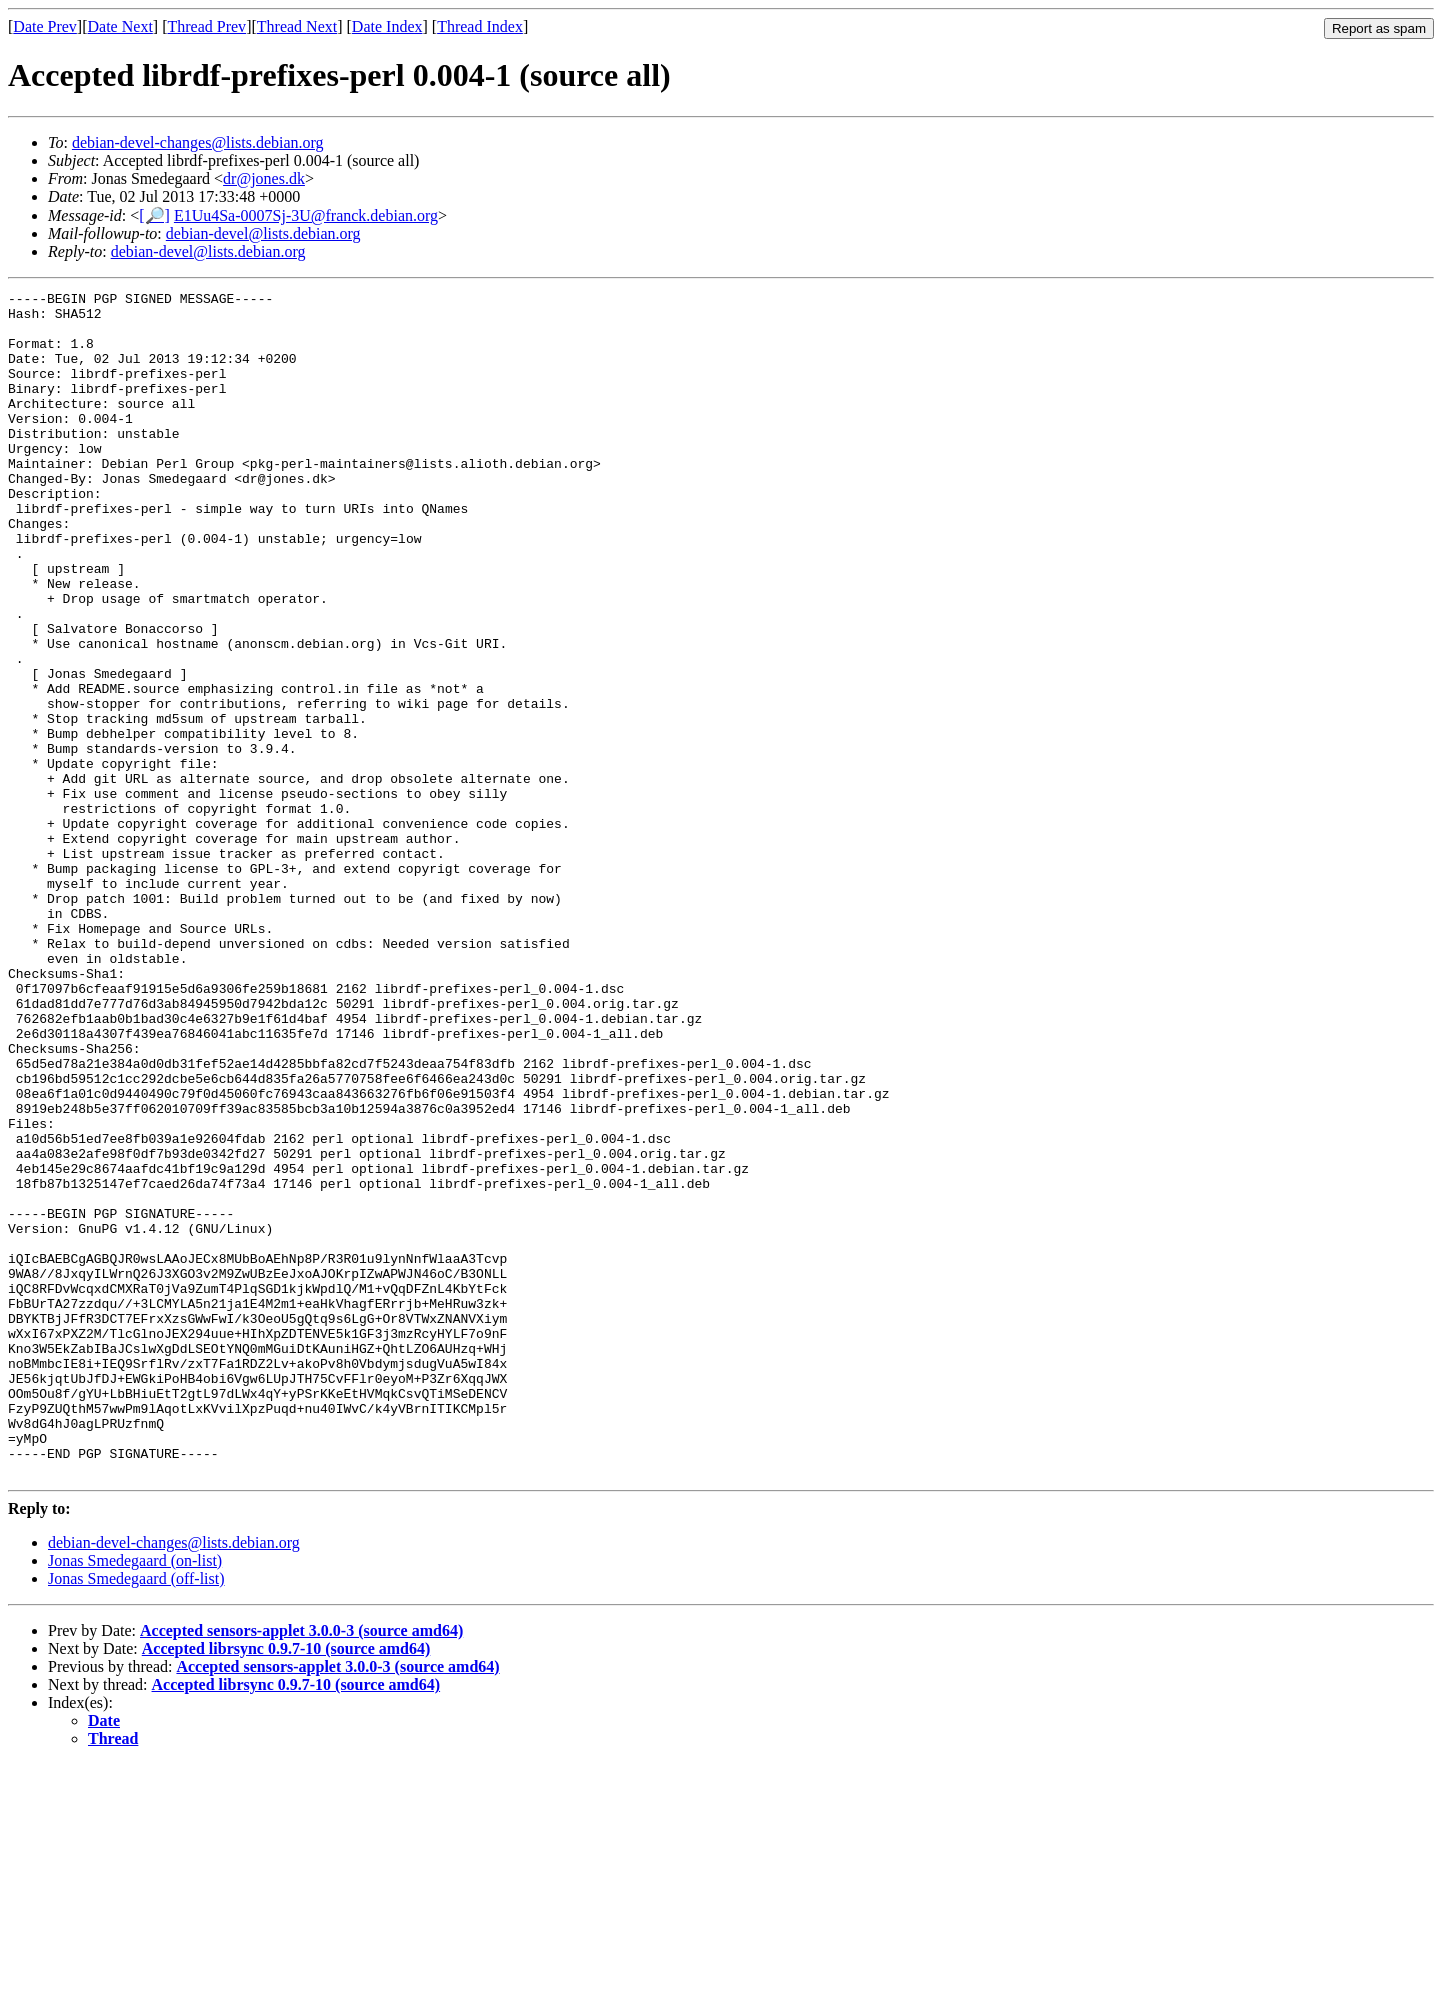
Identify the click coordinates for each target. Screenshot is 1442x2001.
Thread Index (480, 26)
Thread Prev (206, 26)
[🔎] (154, 215)
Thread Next (297, 26)
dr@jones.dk (264, 178)
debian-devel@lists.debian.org (263, 233)
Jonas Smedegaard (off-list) (136, 1815)
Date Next (120, 26)
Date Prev (45, 26)
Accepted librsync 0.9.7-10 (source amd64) (286, 1885)
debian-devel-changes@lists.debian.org (198, 142)
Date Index (387, 26)
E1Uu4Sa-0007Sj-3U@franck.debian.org (306, 215)
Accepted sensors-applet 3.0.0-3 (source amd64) (301, 1867)
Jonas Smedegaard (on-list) (135, 1797)
